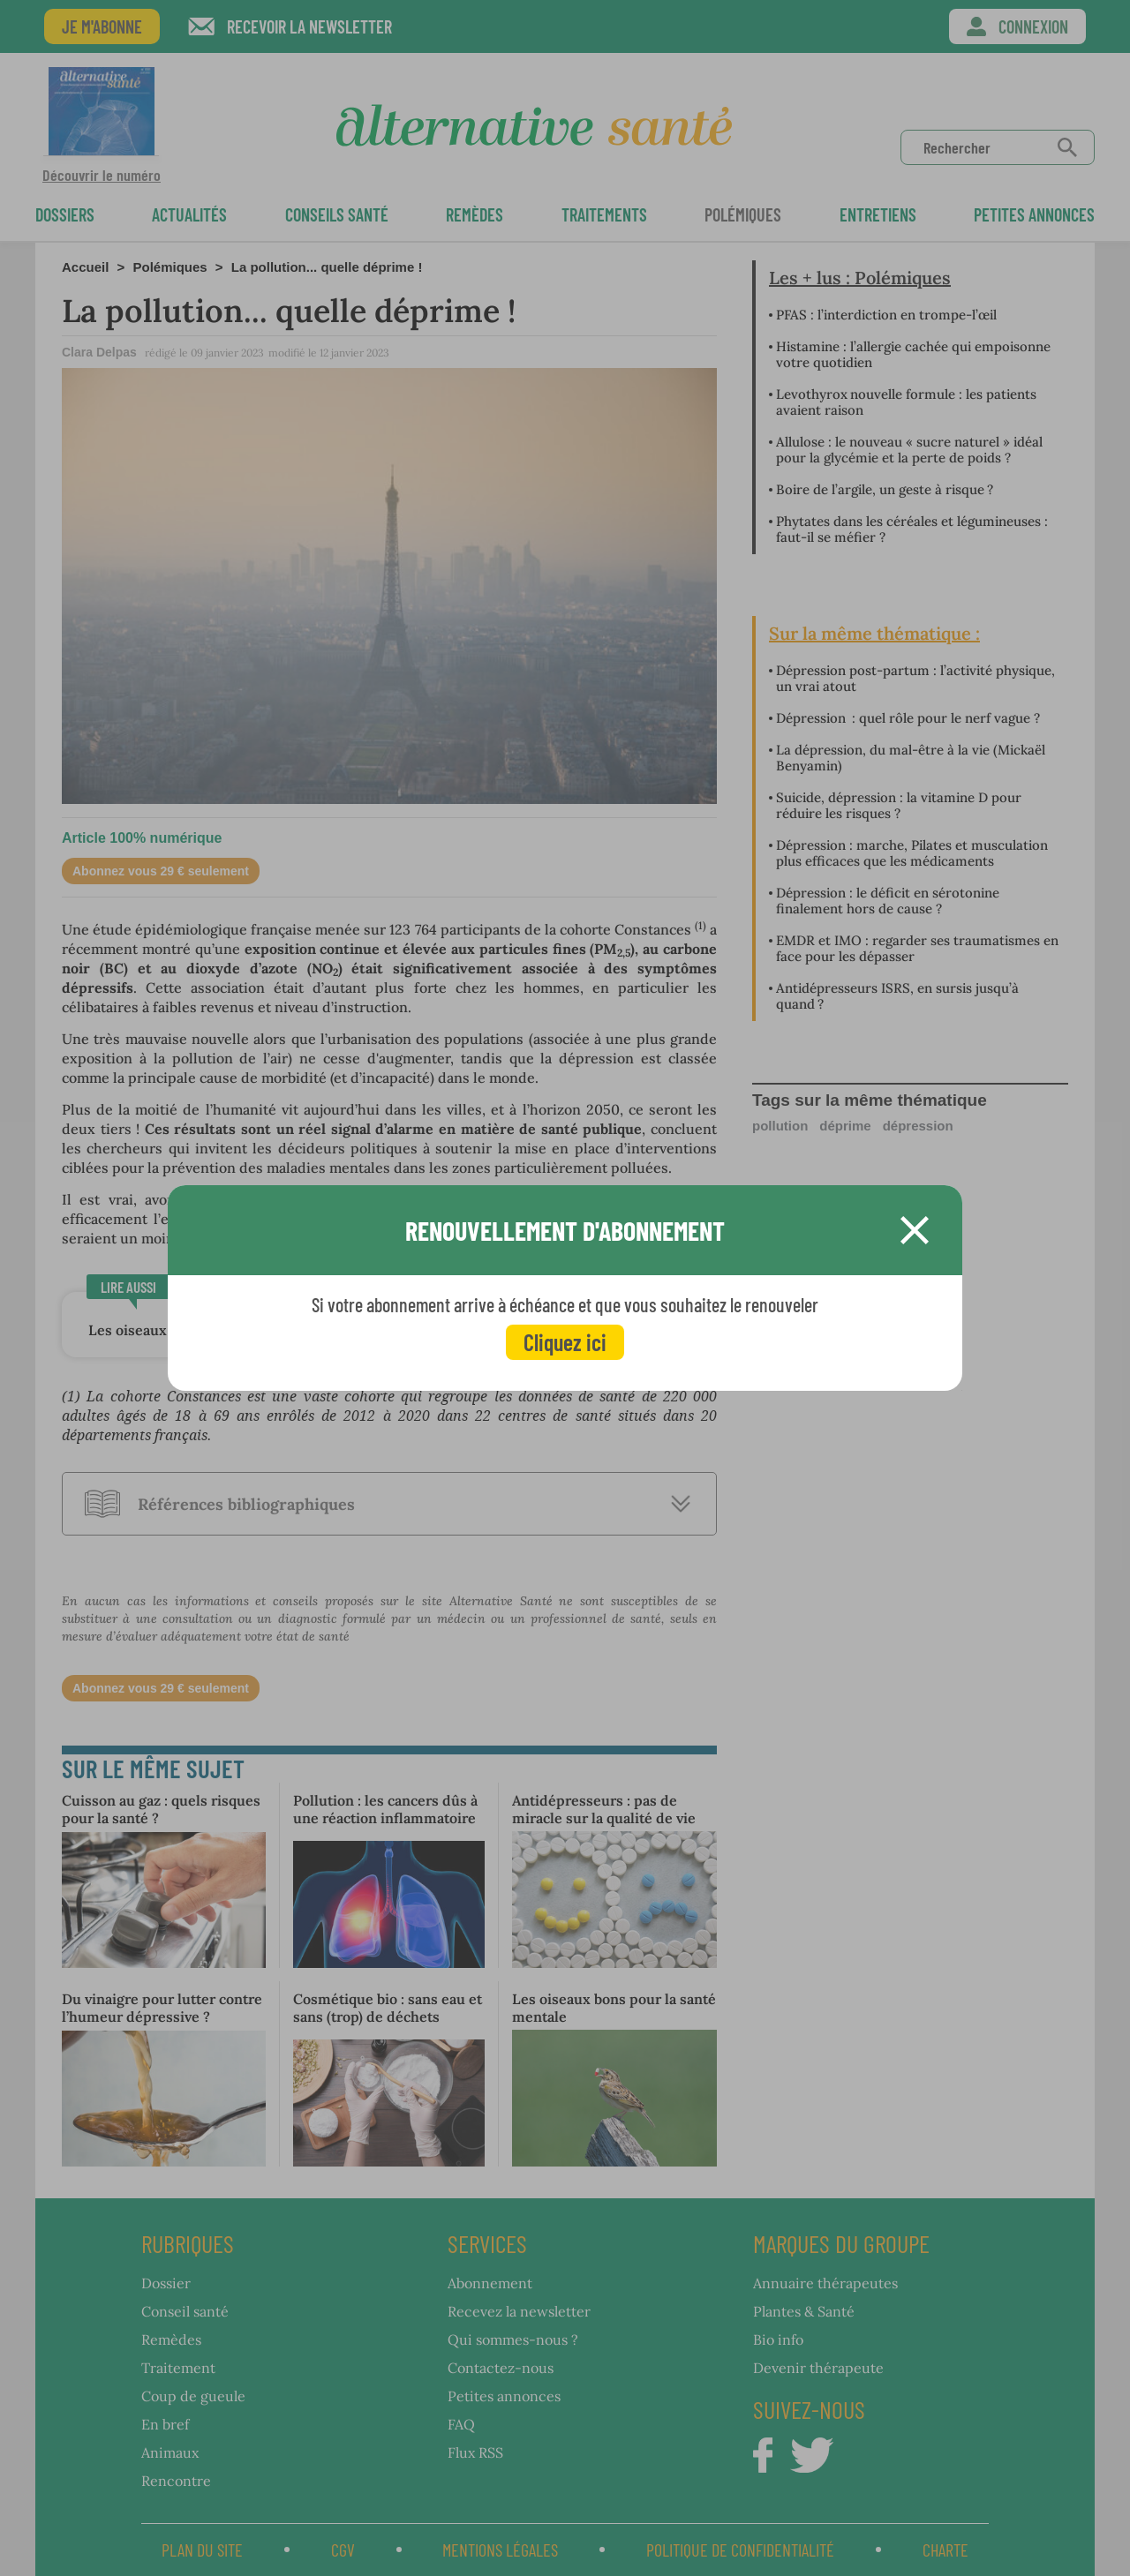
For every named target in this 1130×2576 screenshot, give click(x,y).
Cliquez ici (565, 1342)
